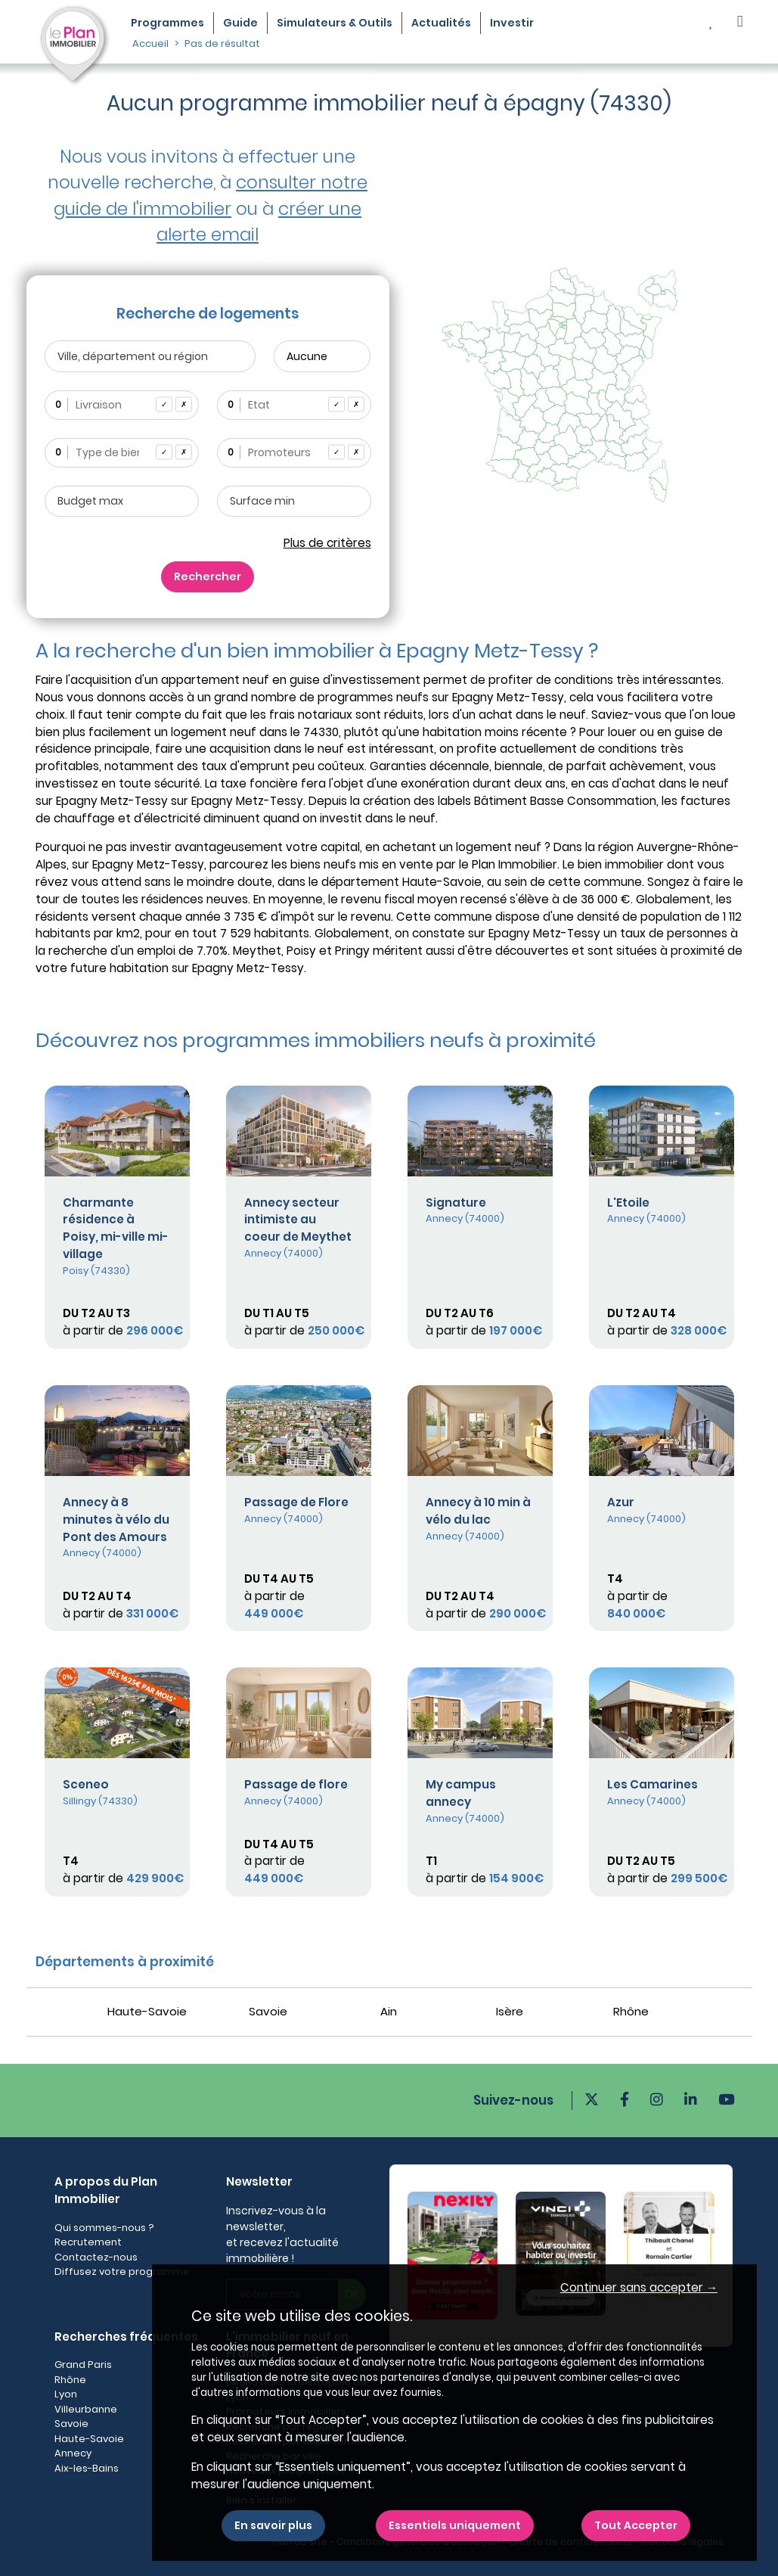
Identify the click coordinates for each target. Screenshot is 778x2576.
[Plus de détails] (117, 1131)
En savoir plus (273, 2525)
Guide (240, 22)
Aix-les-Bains (86, 2468)
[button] (740, 23)
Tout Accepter (635, 2525)
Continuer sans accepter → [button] (639, 2287)
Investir (512, 22)
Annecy (72, 2453)
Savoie (268, 2011)
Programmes (167, 22)
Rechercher (207, 576)
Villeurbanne (85, 2409)
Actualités (441, 22)
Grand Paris (83, 2364)
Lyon (65, 2394)
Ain (388, 2011)
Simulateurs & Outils (334, 22)
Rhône (631, 2011)
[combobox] (122, 405)
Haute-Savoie (147, 2011)
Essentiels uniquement (455, 2525)
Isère (509, 2011)
